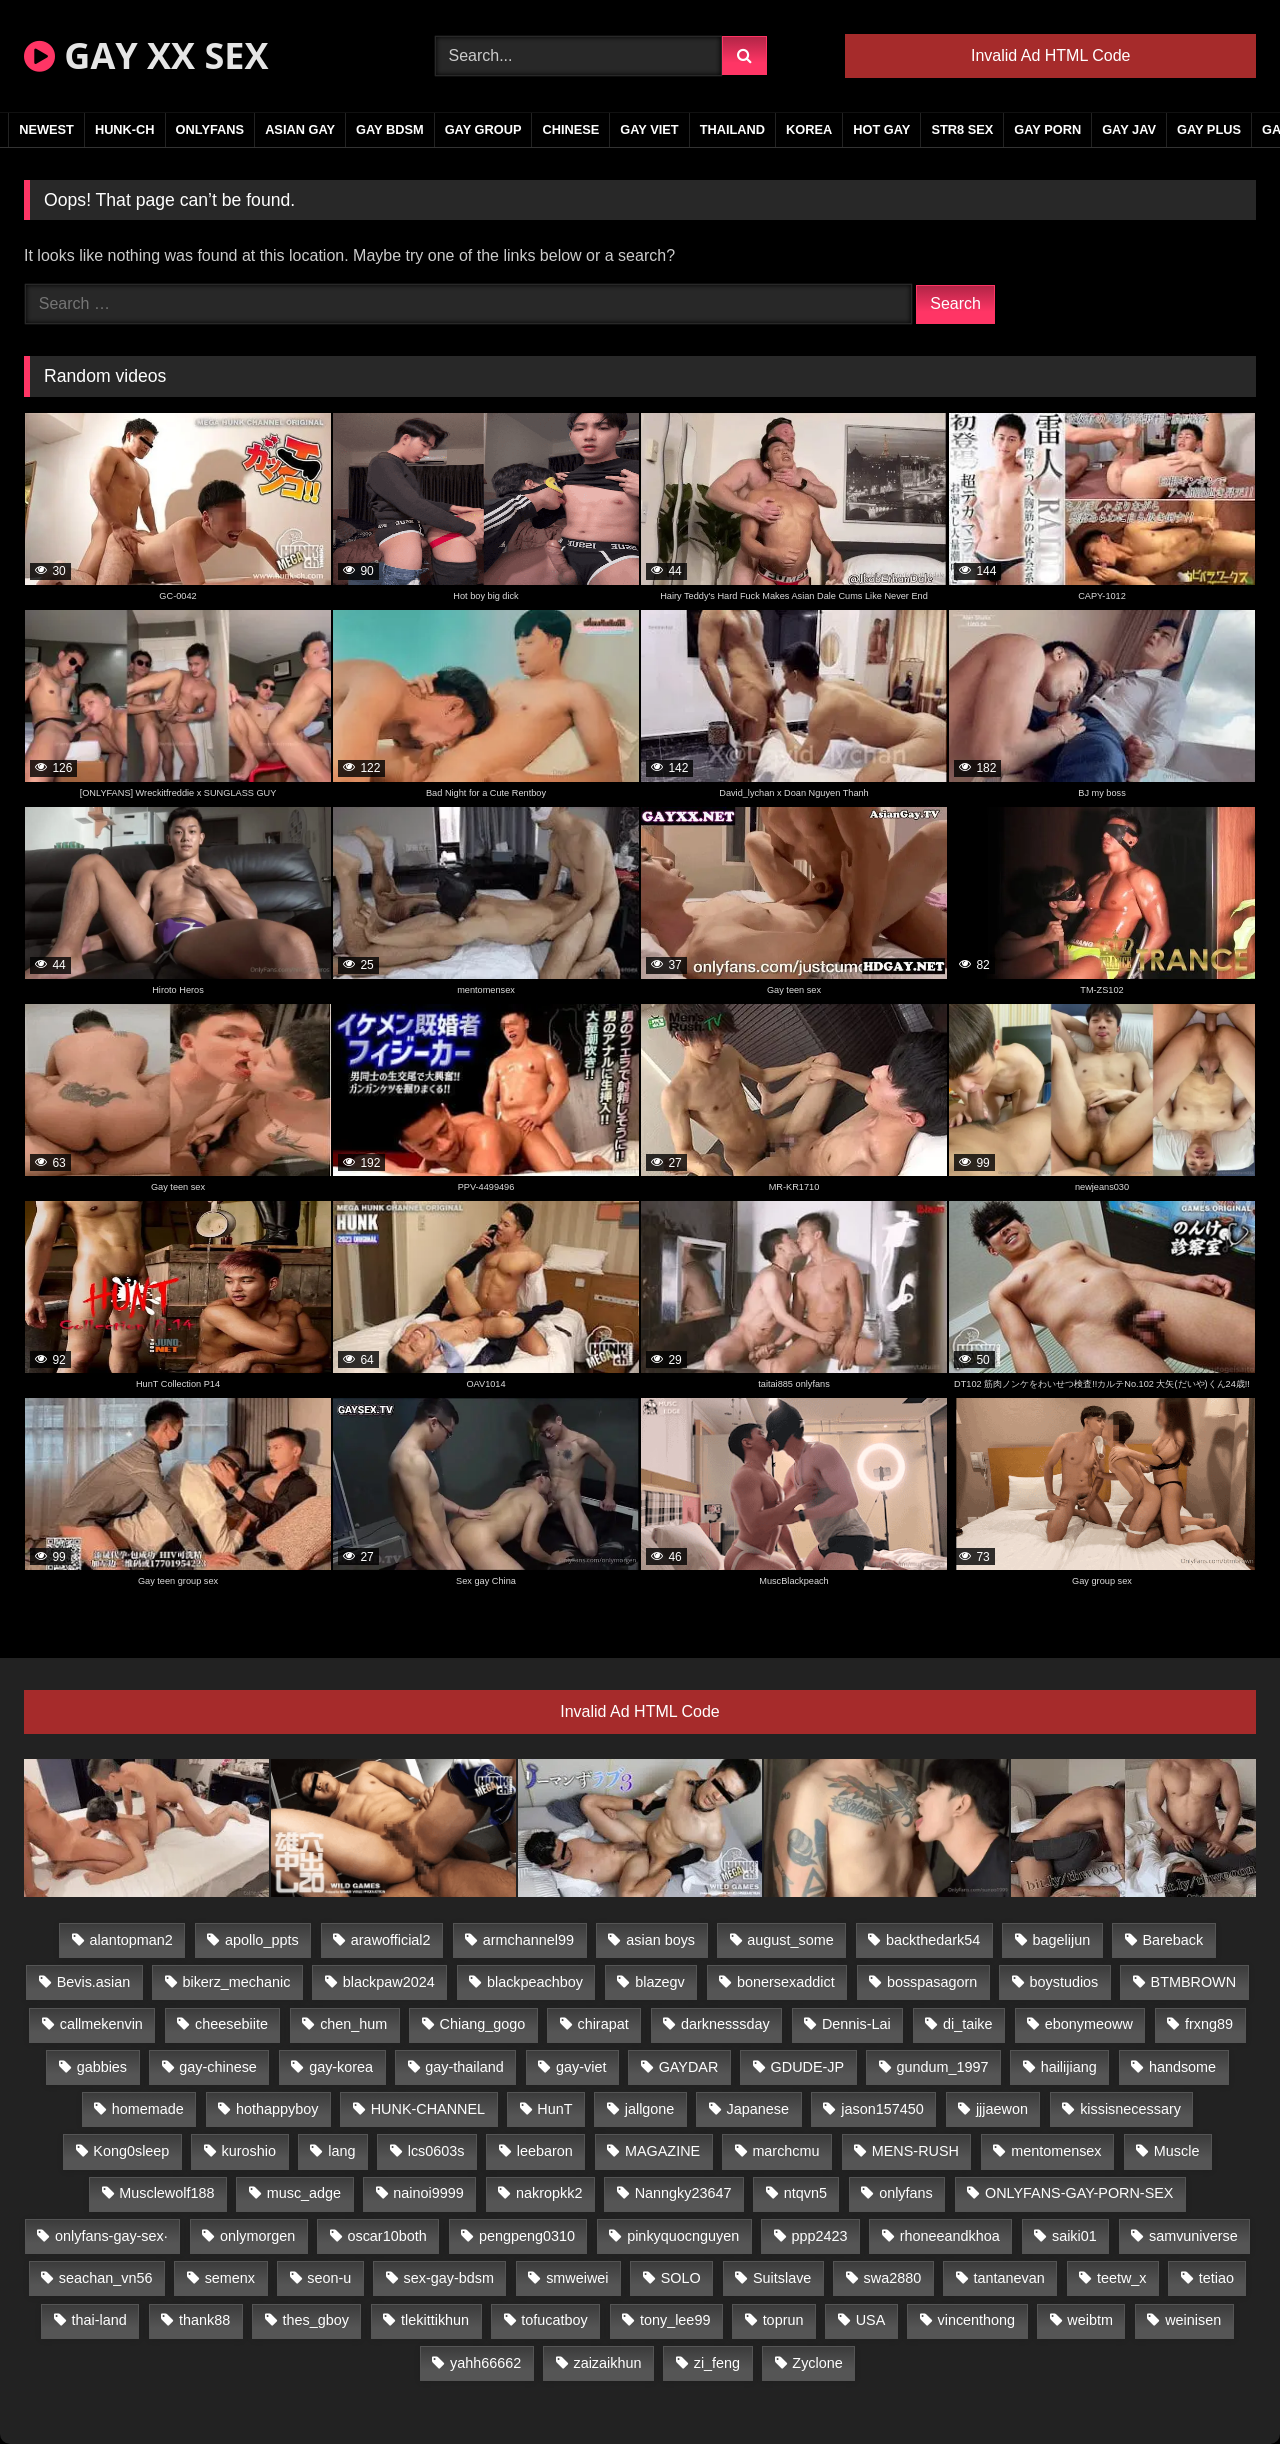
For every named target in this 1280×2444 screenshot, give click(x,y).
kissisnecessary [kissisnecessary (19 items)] (1130, 2109)
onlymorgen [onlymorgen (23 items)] (257, 2236)
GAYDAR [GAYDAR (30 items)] (689, 2067)
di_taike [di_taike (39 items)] (968, 2024)
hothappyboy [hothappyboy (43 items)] (277, 2109)
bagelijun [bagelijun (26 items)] (1062, 1940)
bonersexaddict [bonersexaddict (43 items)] (786, 1982)
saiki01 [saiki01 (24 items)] (1074, 2236)
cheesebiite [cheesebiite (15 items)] (231, 2024)
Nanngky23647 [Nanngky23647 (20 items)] (683, 2193)
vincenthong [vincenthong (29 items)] (977, 2320)
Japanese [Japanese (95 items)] (758, 2109)
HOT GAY (881, 129)
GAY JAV (1129, 129)
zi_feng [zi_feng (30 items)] (717, 2363)
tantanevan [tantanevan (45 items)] (1008, 2278)
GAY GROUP (483, 129)
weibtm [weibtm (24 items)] (1090, 2320)
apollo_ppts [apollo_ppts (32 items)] (262, 1940)
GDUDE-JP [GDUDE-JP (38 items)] (808, 2067)
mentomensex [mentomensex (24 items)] (1056, 2151)
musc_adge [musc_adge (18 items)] (304, 2193)
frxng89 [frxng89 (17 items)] (1209, 2024)
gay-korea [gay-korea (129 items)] (341, 2067)
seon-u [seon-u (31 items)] (329, 2278)
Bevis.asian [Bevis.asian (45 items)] (94, 1982)
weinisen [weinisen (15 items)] (1193, 2320)
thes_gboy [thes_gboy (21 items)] (315, 2320)
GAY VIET (649, 129)
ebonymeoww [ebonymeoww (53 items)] (1089, 2024)
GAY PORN (1047, 129)
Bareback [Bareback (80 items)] (1172, 1940)
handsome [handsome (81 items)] (1182, 2067)
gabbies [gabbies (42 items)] (102, 2067)
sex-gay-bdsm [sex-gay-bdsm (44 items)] (449, 2278)
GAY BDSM (390, 129)
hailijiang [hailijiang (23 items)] (1069, 2067)
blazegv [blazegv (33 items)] (660, 1982)
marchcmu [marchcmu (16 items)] (785, 2151)
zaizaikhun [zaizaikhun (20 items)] (607, 2363)
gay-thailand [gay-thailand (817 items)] (464, 2067)
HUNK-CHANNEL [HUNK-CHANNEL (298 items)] (428, 2109)
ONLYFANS (210, 129)
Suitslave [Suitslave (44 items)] (782, 2278)
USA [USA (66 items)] (871, 2320)
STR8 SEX (962, 129)
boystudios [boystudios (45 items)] (1064, 1982)
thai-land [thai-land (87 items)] (99, 2320)
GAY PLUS (1209, 129)
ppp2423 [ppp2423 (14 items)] (819, 2236)
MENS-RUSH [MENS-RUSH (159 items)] (915, 2151)
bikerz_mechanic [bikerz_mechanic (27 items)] (236, 1982)
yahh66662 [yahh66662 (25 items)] (485, 2363)
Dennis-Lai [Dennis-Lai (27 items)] (856, 2024)
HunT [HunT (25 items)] (554, 2109)
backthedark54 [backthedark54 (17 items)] (933, 1940)
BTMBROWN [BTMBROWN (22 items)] (1194, 1982)
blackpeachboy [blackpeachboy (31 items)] (535, 1982)
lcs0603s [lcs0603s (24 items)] (436, 2151)
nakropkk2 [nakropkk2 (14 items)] (549, 2193)
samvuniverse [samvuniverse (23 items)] (1193, 2236)
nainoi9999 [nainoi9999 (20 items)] (428, 2193)
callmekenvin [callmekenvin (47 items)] (101, 2024)
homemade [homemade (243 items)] (148, 2109)
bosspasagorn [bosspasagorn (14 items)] (932, 1982)
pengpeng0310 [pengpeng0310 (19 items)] (527, 2236)
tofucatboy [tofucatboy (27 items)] (554, 2320)
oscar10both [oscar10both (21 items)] (386, 2236)
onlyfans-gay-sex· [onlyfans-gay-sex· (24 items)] (111, 2236)
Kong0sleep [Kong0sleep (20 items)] (131, 2151)
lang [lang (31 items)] (341, 2151)
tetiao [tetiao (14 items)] (1216, 2278)
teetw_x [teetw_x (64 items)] (1122, 2278)
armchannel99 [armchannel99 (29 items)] (528, 1940)
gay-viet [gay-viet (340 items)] (581, 2067)
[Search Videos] (578, 56)
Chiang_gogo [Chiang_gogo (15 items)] (483, 2024)
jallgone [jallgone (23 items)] (650, 2109)
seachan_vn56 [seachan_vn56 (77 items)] (106, 2278)
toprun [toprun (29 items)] (783, 2320)
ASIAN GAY (300, 129)
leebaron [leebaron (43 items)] (545, 2151)
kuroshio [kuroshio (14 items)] (249, 2151)
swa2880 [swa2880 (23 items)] (893, 2278)
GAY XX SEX (146, 55)
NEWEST (46, 129)
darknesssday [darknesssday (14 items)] (725, 2024)
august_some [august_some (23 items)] (790, 1940)
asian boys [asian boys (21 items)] (660, 1940)
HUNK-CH (125, 129)
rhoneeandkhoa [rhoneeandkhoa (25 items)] (950, 2236)
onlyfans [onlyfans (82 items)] (906, 2193)
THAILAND (732, 129)
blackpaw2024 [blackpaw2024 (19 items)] (389, 1982)
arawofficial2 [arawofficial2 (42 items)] (391, 1940)
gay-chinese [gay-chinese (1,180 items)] (218, 2067)
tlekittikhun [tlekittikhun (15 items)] (435, 2320)
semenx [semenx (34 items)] (230, 2278)
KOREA (809, 129)
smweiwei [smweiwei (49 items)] (577, 2278)
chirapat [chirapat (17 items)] (602, 2024)
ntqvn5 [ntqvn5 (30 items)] (805, 2193)
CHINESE (570, 129)
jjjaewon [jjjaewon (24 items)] (1002, 2109)
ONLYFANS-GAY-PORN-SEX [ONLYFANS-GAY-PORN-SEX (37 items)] (1079, 2193)
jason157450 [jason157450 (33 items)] (882, 2109)
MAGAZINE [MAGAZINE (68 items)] (662, 2151)
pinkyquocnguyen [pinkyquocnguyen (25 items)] (683, 2236)
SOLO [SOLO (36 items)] (681, 2278)
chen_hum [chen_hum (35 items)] (353, 2024)
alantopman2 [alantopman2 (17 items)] (131, 1940)
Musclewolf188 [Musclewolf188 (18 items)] (166, 2193)
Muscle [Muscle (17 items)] (1177, 2151)
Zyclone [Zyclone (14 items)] (817, 2363)
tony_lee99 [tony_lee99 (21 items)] (675, 2320)
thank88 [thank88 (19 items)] (204, 2320)
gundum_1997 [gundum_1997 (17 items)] (942, 2067)
